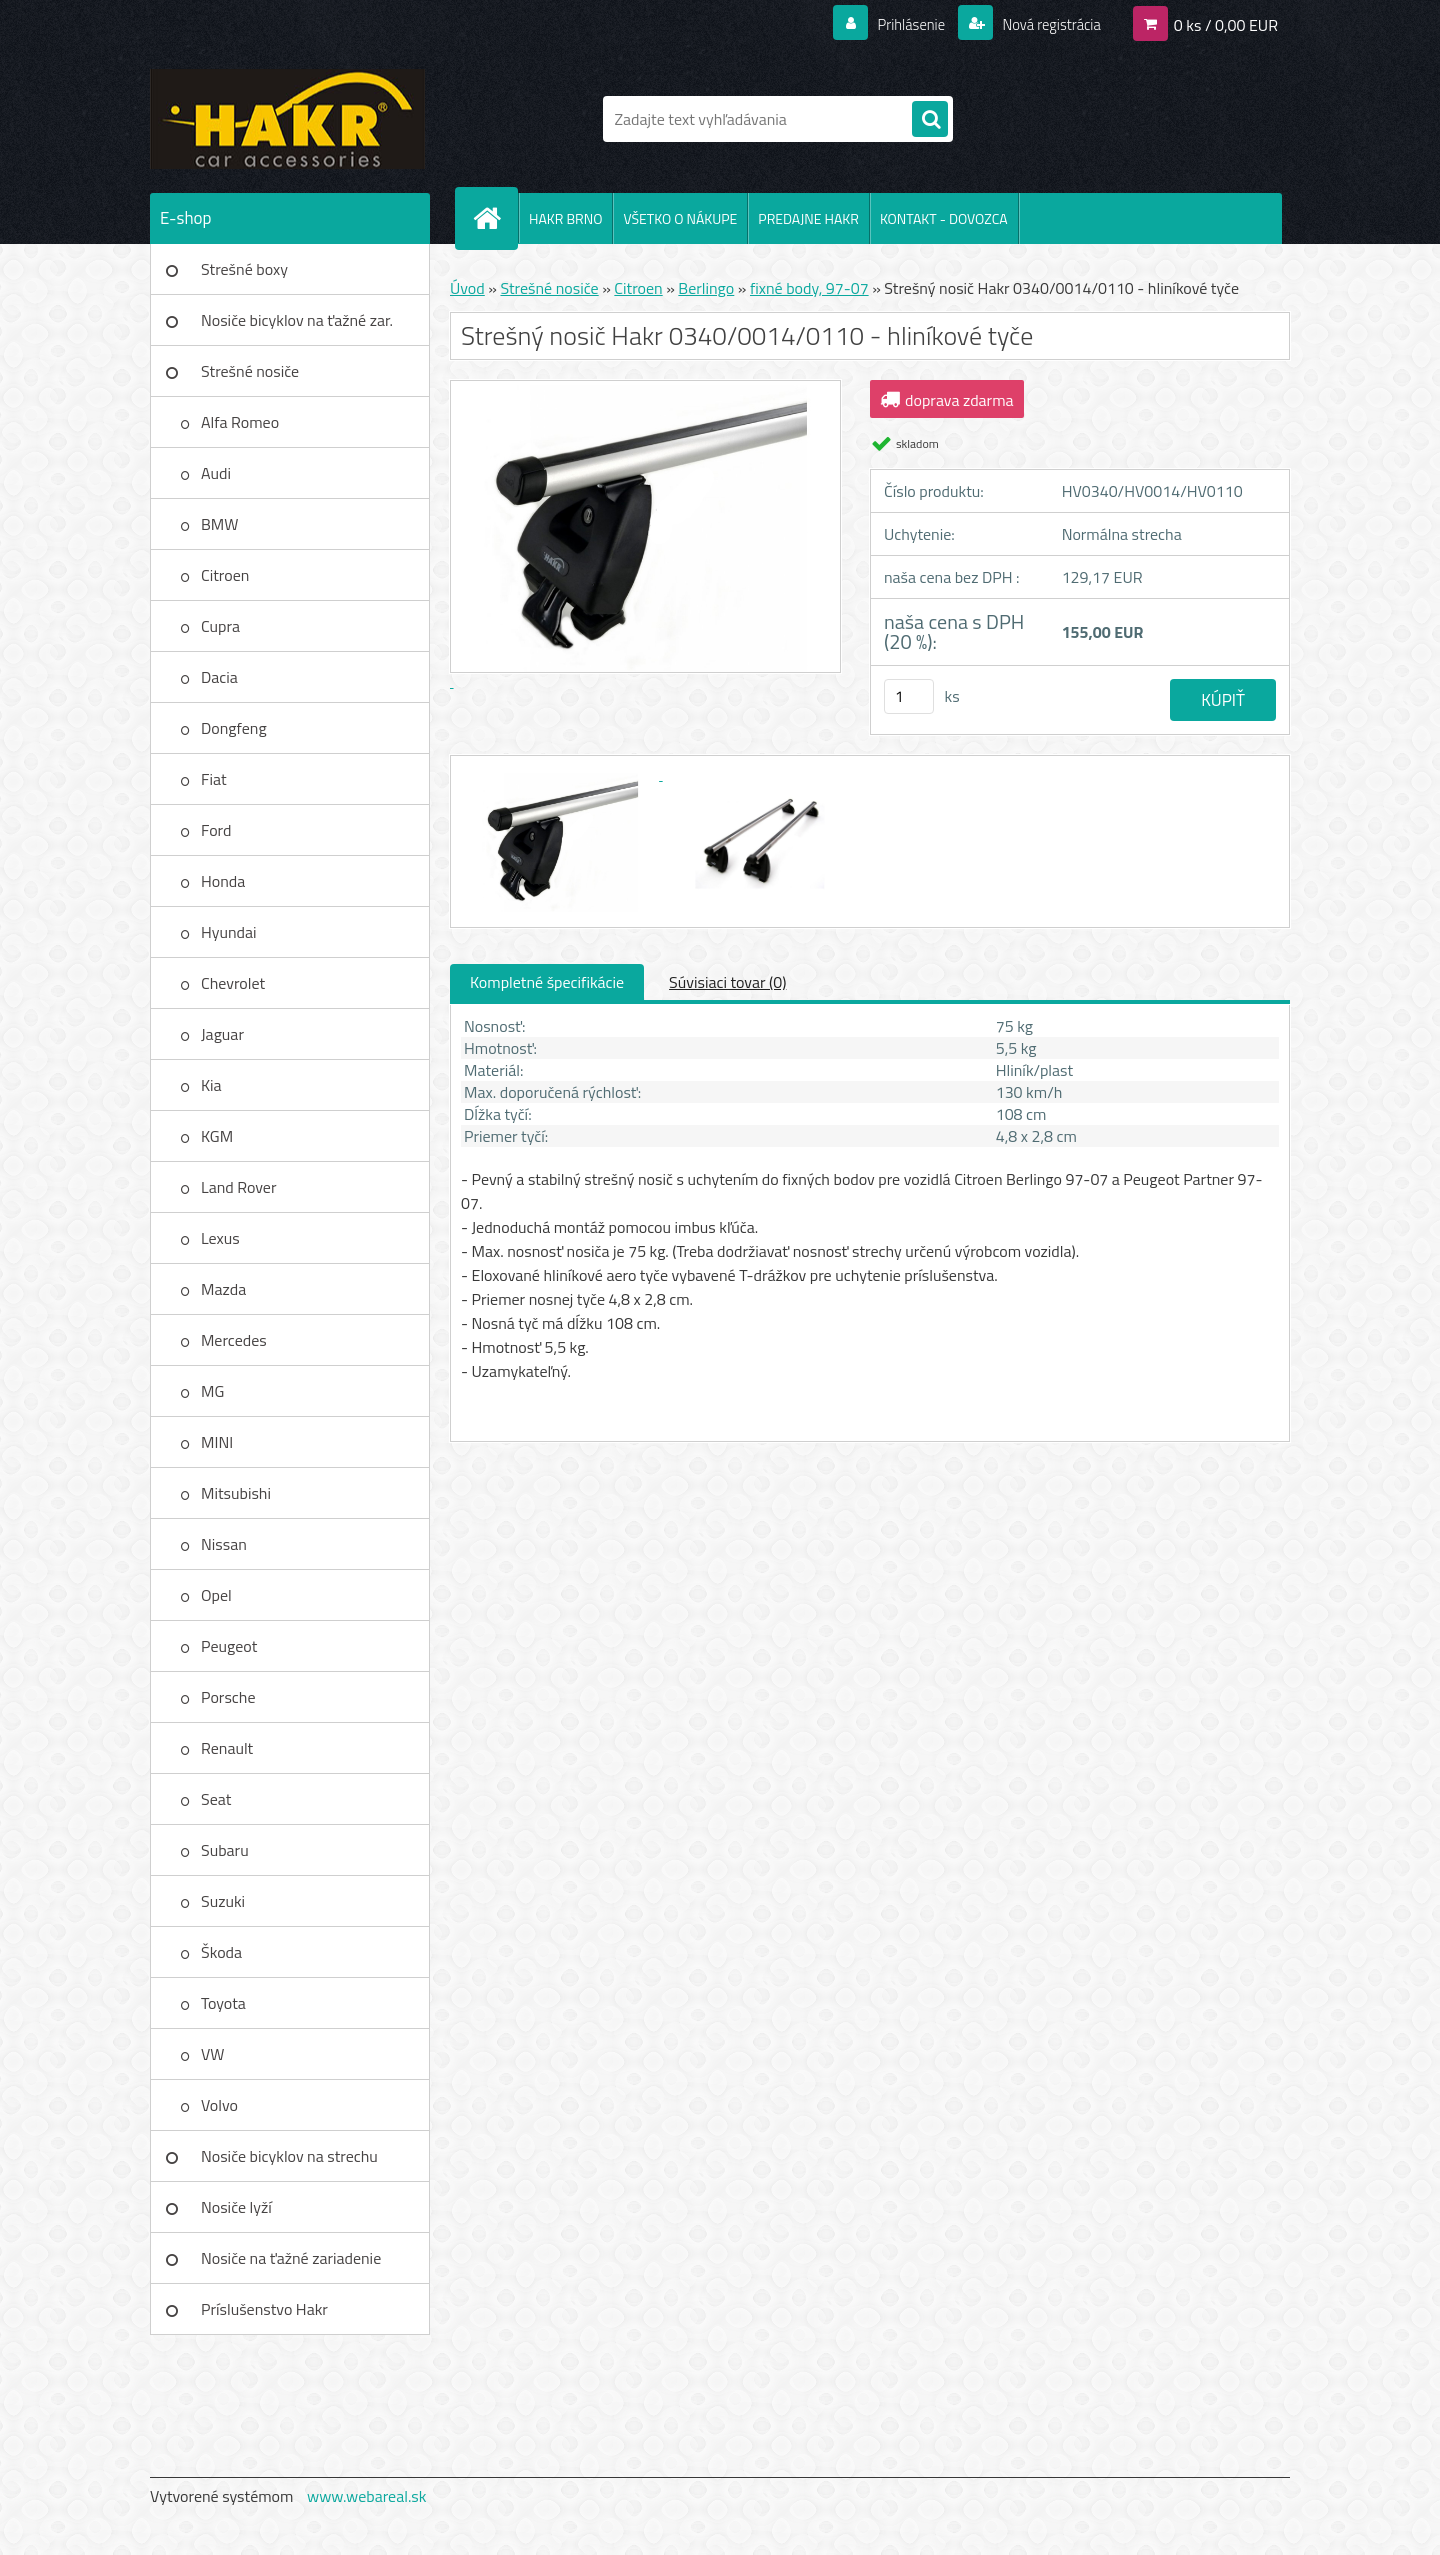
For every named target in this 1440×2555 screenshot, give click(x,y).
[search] (930, 120)
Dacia (219, 677)
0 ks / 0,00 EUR (1226, 24)
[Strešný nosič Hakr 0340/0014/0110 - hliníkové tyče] (562, 774)
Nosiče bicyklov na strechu (289, 2156)
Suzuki (223, 1901)
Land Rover (238, 1187)
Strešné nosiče (250, 371)
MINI (217, 1442)
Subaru (225, 1850)
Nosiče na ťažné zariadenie (291, 2258)
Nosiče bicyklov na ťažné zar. (297, 320)
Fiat (214, 779)
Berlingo (706, 288)
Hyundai (229, 932)
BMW (219, 524)
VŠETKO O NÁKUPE (680, 218)
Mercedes (234, 1340)
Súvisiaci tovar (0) (727, 982)
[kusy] (909, 696)
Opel (216, 1595)
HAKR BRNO (565, 218)
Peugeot (229, 1646)
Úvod (467, 288)
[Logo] (287, 119)
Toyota (223, 2003)
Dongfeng (234, 728)
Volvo (219, 2105)
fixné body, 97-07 (809, 288)
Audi (216, 473)
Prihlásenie (898, 24)
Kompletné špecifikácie (547, 982)
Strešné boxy (244, 269)
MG (212, 1391)
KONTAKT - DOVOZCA (944, 218)
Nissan (224, 1544)
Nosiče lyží (236, 2207)
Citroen (225, 575)
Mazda (223, 1289)
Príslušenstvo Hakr (264, 2309)
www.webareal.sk (367, 2496)
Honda (223, 881)
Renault (227, 1748)
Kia (211, 1085)
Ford (216, 830)
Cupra (220, 626)
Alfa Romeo (240, 422)
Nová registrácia (1045, 24)
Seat (216, 1799)
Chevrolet (233, 983)
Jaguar (222, 1034)
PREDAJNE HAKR (808, 218)
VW (213, 2054)
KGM (217, 1136)
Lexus (220, 1238)
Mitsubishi (236, 1493)
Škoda (221, 1952)
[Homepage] (495, 218)
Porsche (228, 1697)
